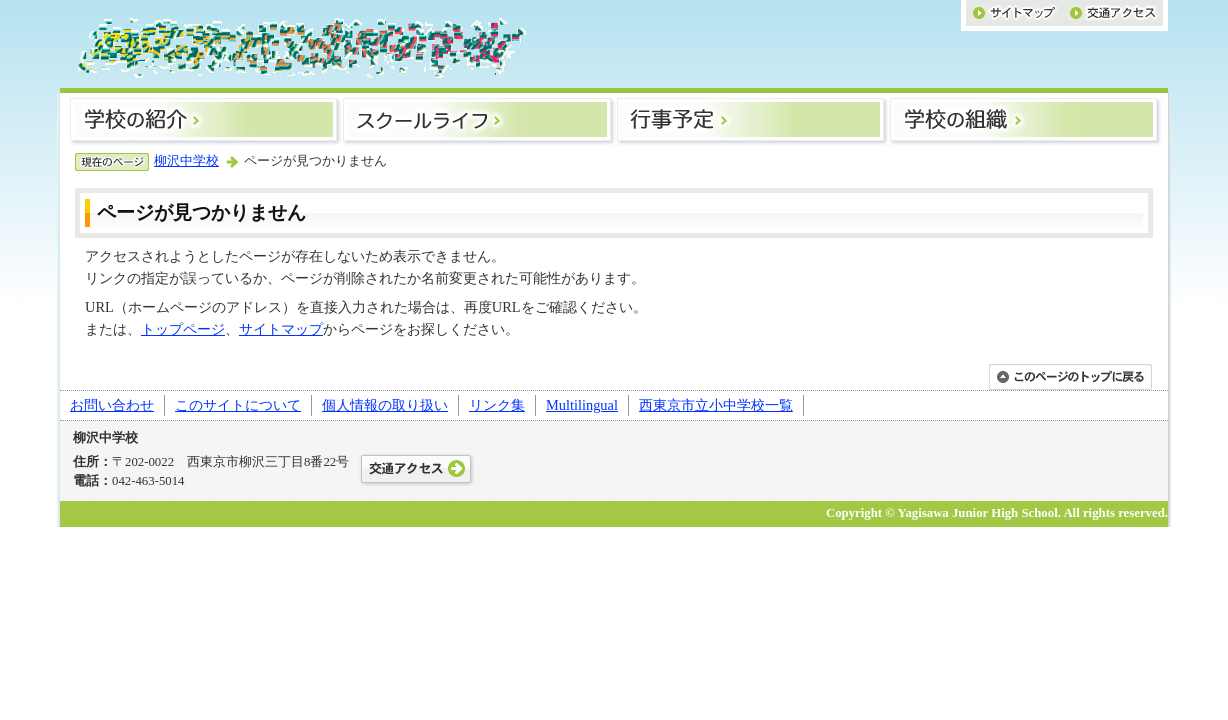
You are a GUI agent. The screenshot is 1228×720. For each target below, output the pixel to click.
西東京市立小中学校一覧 (716, 405)
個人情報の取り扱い (385, 405)
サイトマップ (281, 329)
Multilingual (582, 405)
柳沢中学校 (186, 161)
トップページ (183, 329)
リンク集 (497, 405)
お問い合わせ (112, 405)
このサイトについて (238, 405)
